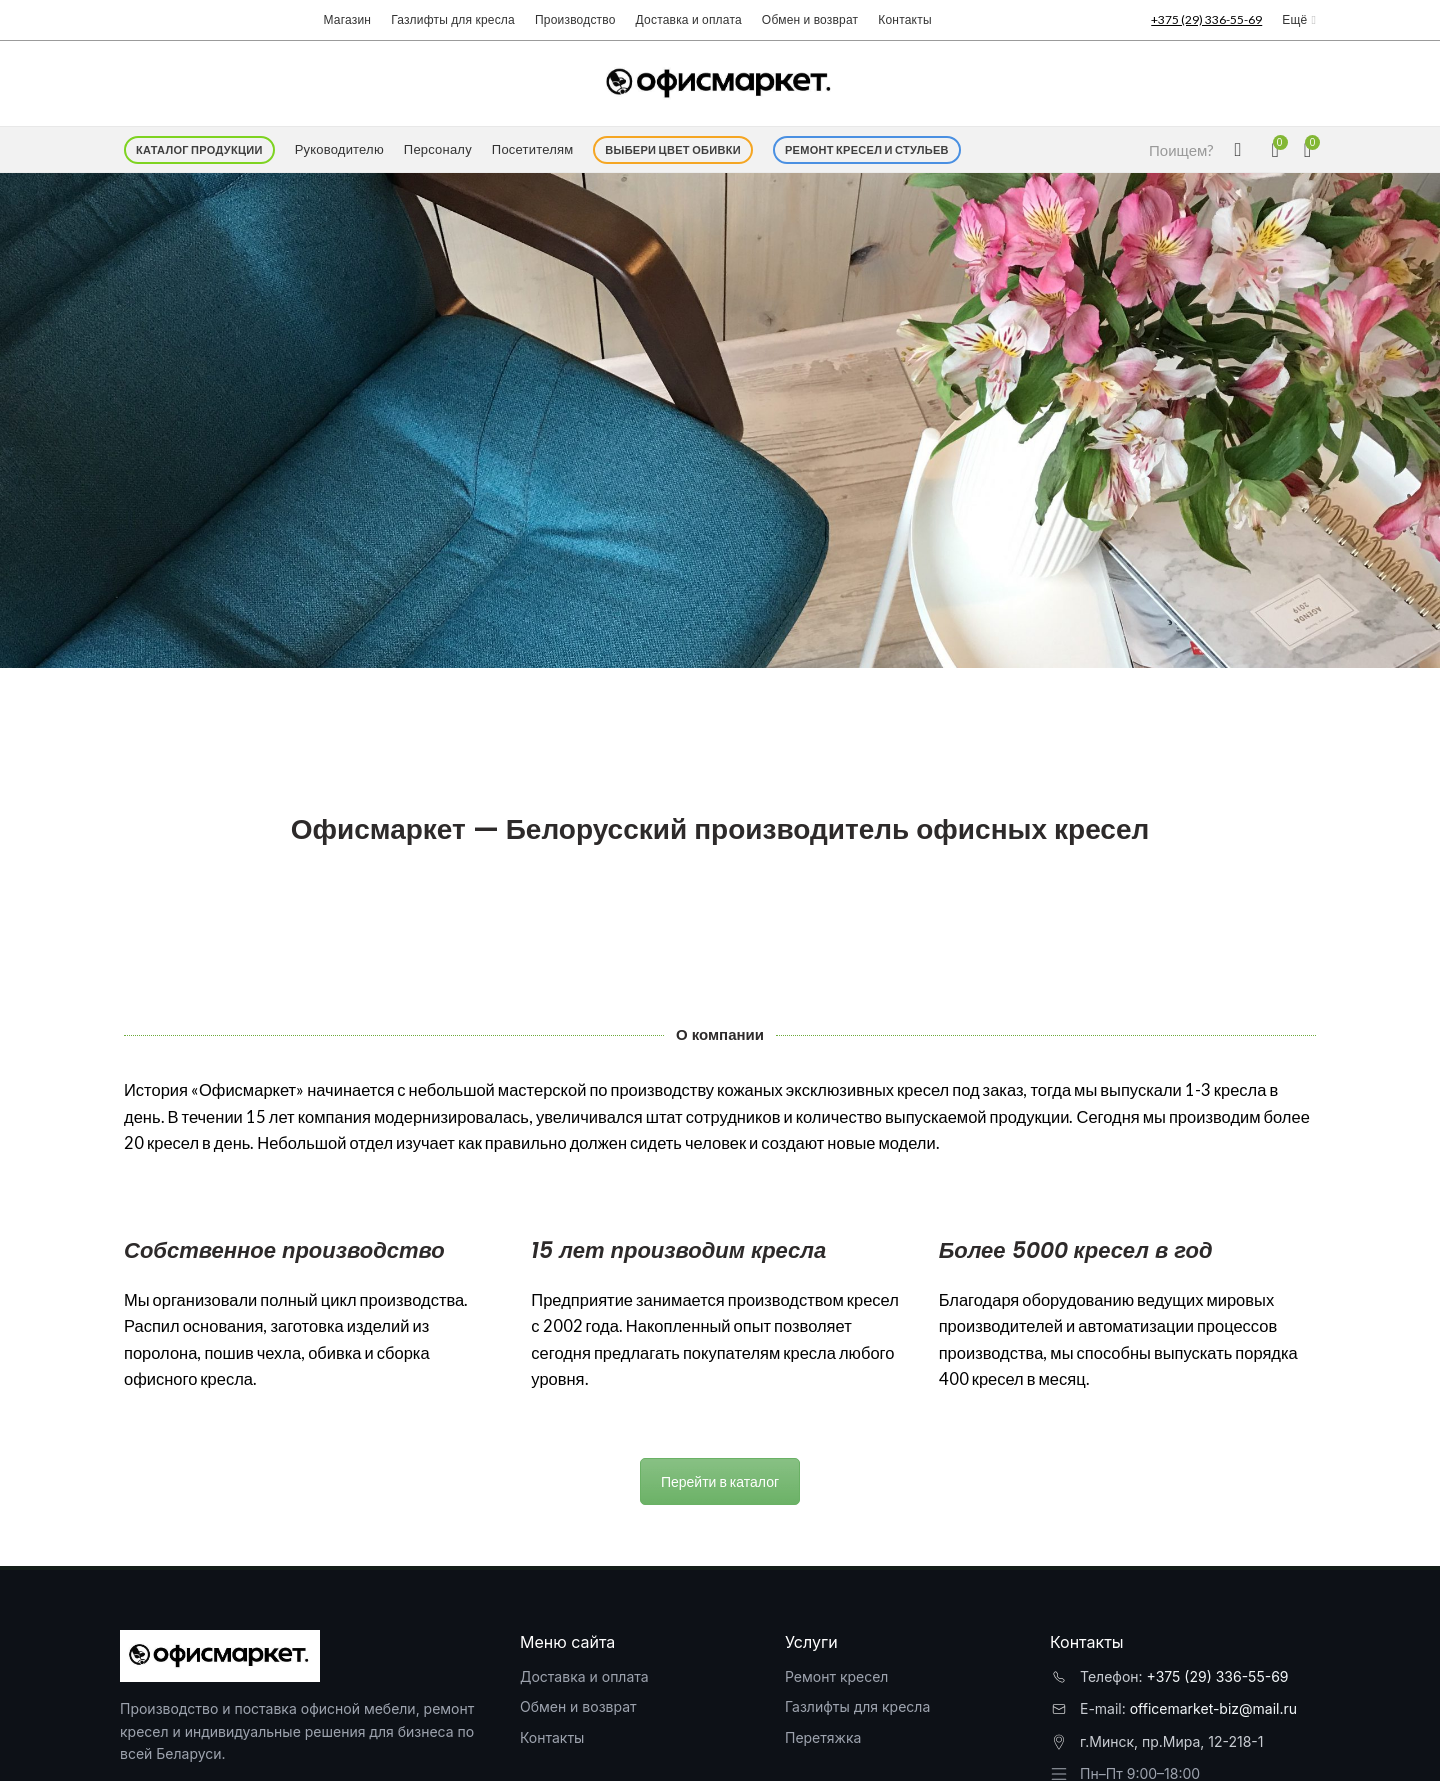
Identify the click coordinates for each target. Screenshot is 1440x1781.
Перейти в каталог (720, 1481)
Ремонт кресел (836, 1676)
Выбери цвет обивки (673, 149)
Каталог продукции (199, 149)
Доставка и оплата (584, 1676)
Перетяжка (823, 1737)
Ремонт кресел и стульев (867, 149)
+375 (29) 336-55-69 (1218, 1676)
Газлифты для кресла (857, 1706)
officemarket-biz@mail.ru (1213, 1708)
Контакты (552, 1737)
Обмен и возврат (578, 1706)
